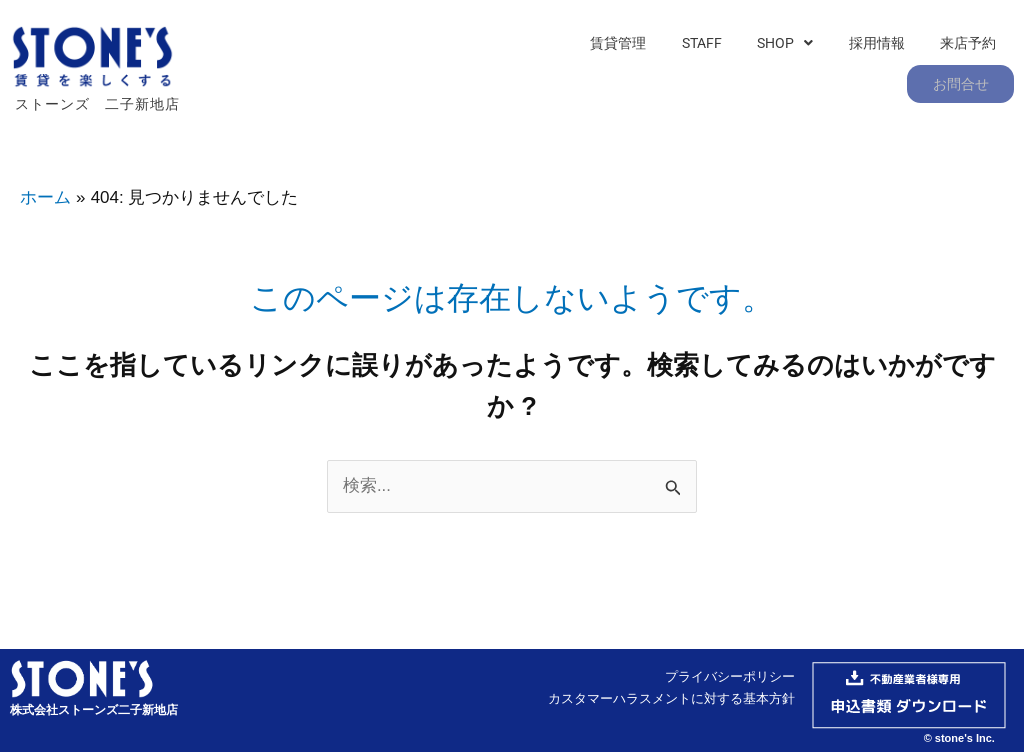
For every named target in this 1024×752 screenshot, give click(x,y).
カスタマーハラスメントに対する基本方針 (671, 695)
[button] (693, 77)
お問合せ (961, 77)
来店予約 (865, 77)
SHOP (693, 77)
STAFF (615, 77)
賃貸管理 (537, 77)
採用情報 (779, 77)
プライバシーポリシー (730, 673)
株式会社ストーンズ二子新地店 (94, 707)
